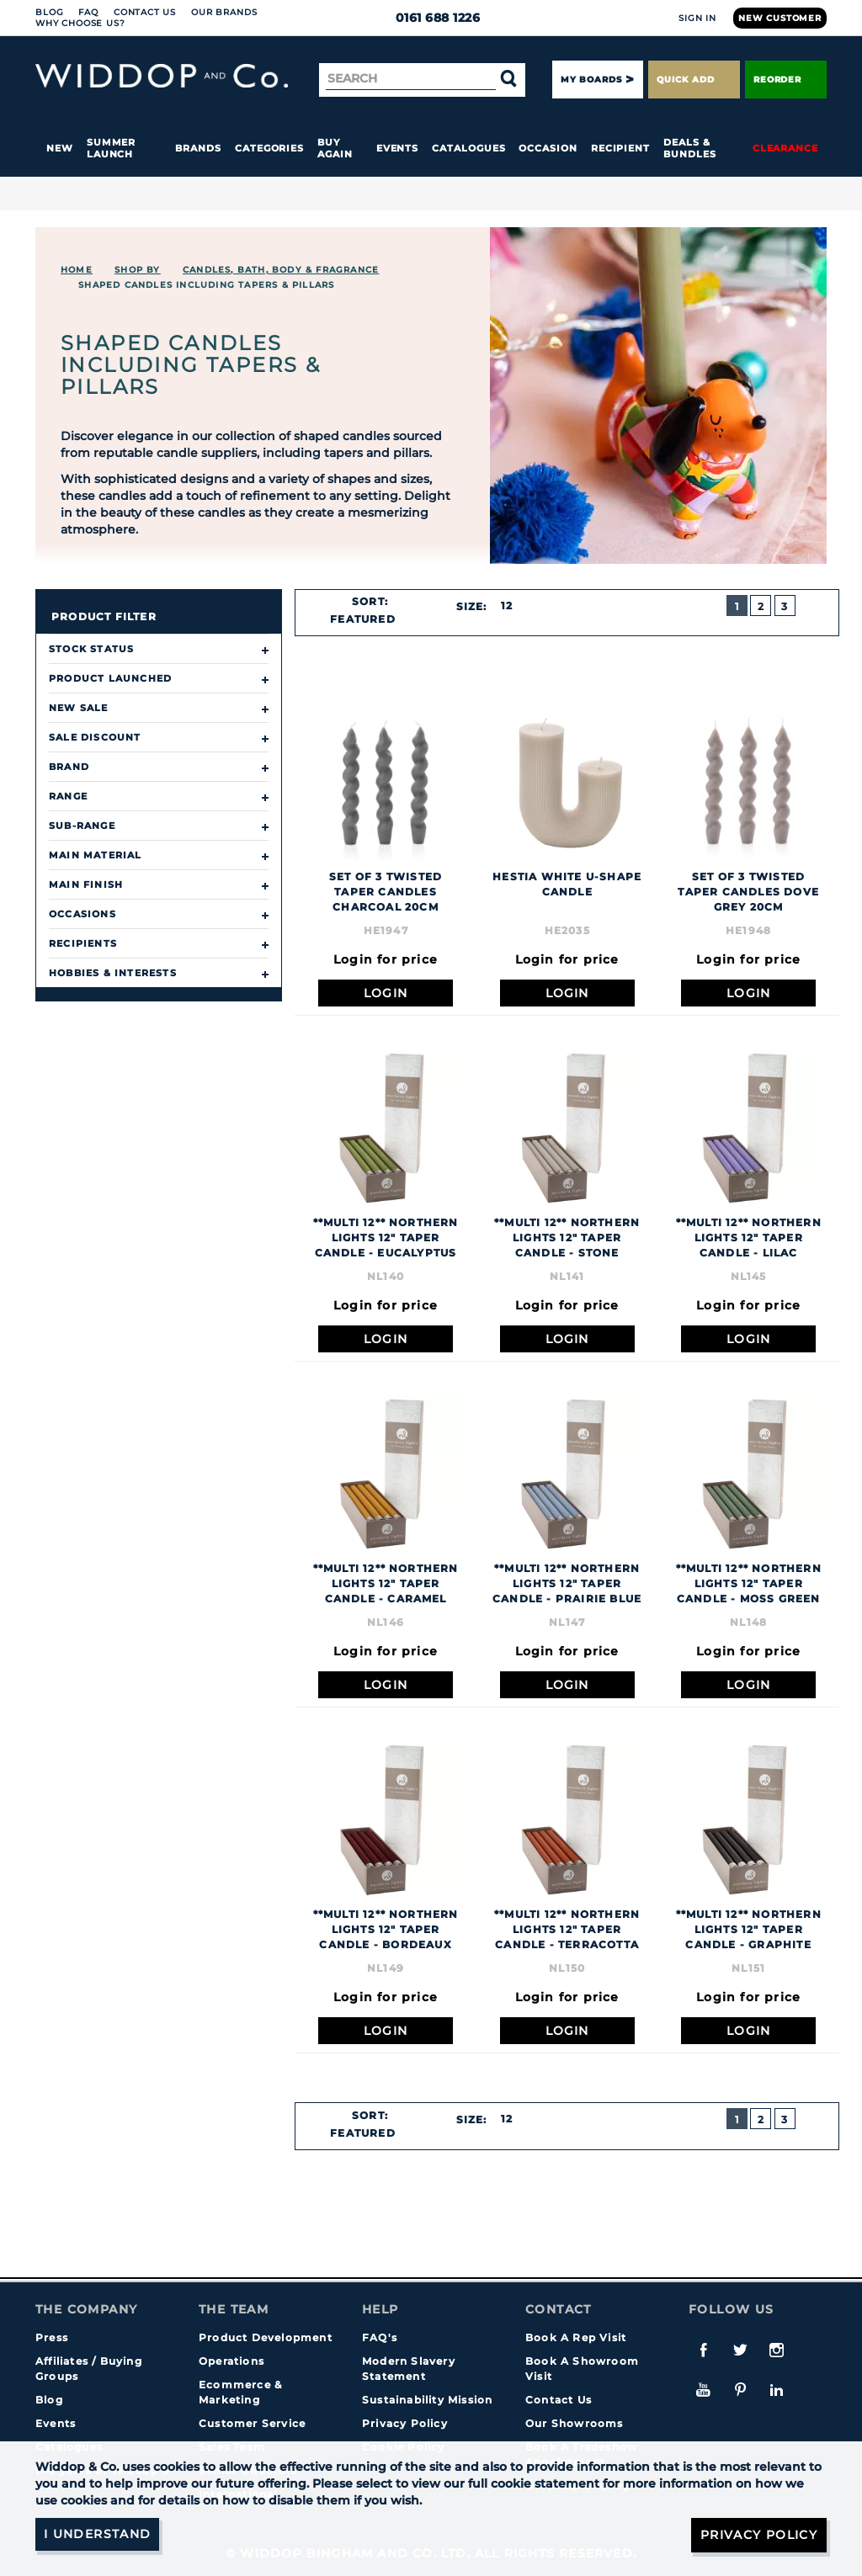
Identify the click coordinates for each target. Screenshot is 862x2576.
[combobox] (370, 619)
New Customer (780, 18)
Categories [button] (269, 148)
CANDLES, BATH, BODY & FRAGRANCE (281, 269)
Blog (49, 12)
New (59, 148)
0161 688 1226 (431, 18)
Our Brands (224, 12)
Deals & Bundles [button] (689, 148)
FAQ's (379, 2337)
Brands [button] (198, 148)
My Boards (591, 79)
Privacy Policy (405, 2423)
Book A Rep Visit (575, 2337)
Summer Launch (111, 148)
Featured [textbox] (363, 619)
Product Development (266, 2337)
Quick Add (694, 79)
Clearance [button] (785, 148)
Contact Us (145, 12)
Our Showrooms (574, 2423)
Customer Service (252, 2423)
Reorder (785, 79)
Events (397, 148)
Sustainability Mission (427, 2399)
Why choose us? (80, 23)
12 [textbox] (507, 605)
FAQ (88, 12)
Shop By (137, 269)
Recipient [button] (620, 148)
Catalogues (468, 148)
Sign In (697, 18)
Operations (231, 2361)
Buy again (335, 148)
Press (51, 2337)
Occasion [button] (548, 148)
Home (77, 269)
